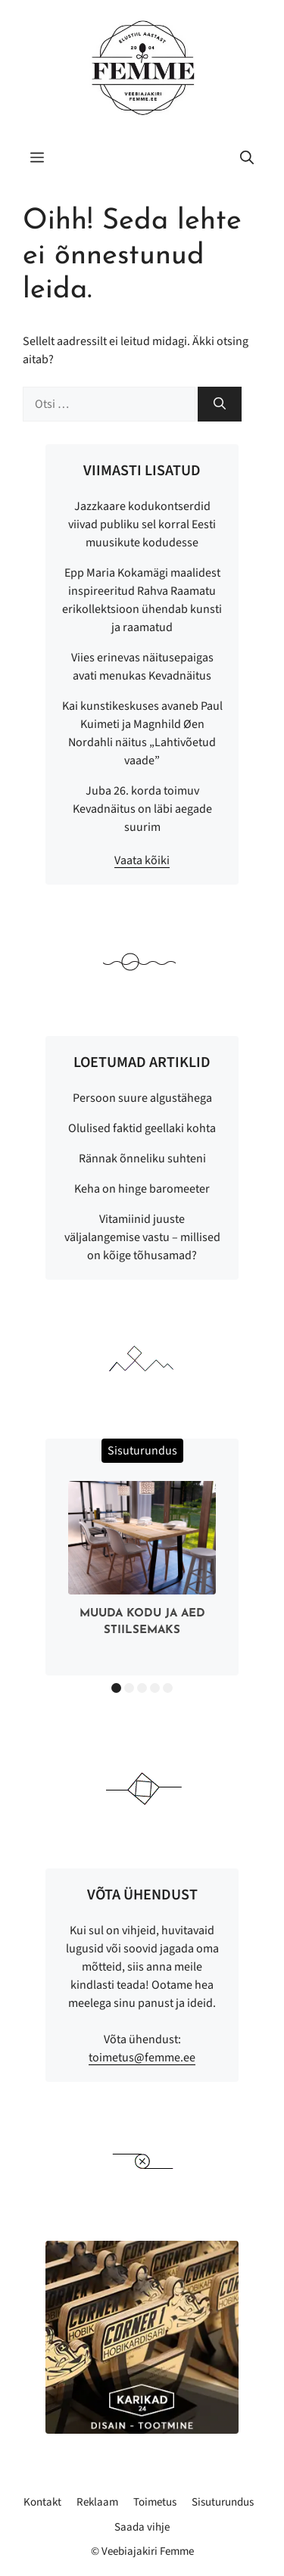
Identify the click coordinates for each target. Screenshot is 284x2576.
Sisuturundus (223, 2502)
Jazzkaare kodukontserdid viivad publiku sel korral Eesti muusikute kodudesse (142, 524)
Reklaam (97, 2502)
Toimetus (154, 2502)
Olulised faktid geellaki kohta (142, 1128)
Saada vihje (142, 2527)
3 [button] (142, 1688)
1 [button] (116, 1688)
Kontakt (42, 2502)
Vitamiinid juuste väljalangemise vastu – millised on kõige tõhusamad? (142, 1237)
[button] (247, 159)
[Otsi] (220, 404)
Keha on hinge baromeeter (142, 1189)
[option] (142, 1562)
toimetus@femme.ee (142, 2057)
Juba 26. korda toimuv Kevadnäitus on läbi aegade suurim (142, 808)
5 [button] (168, 1688)
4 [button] (155, 1688)
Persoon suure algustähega (142, 1098)
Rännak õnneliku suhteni (142, 1158)
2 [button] (129, 1688)
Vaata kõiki (142, 860)
